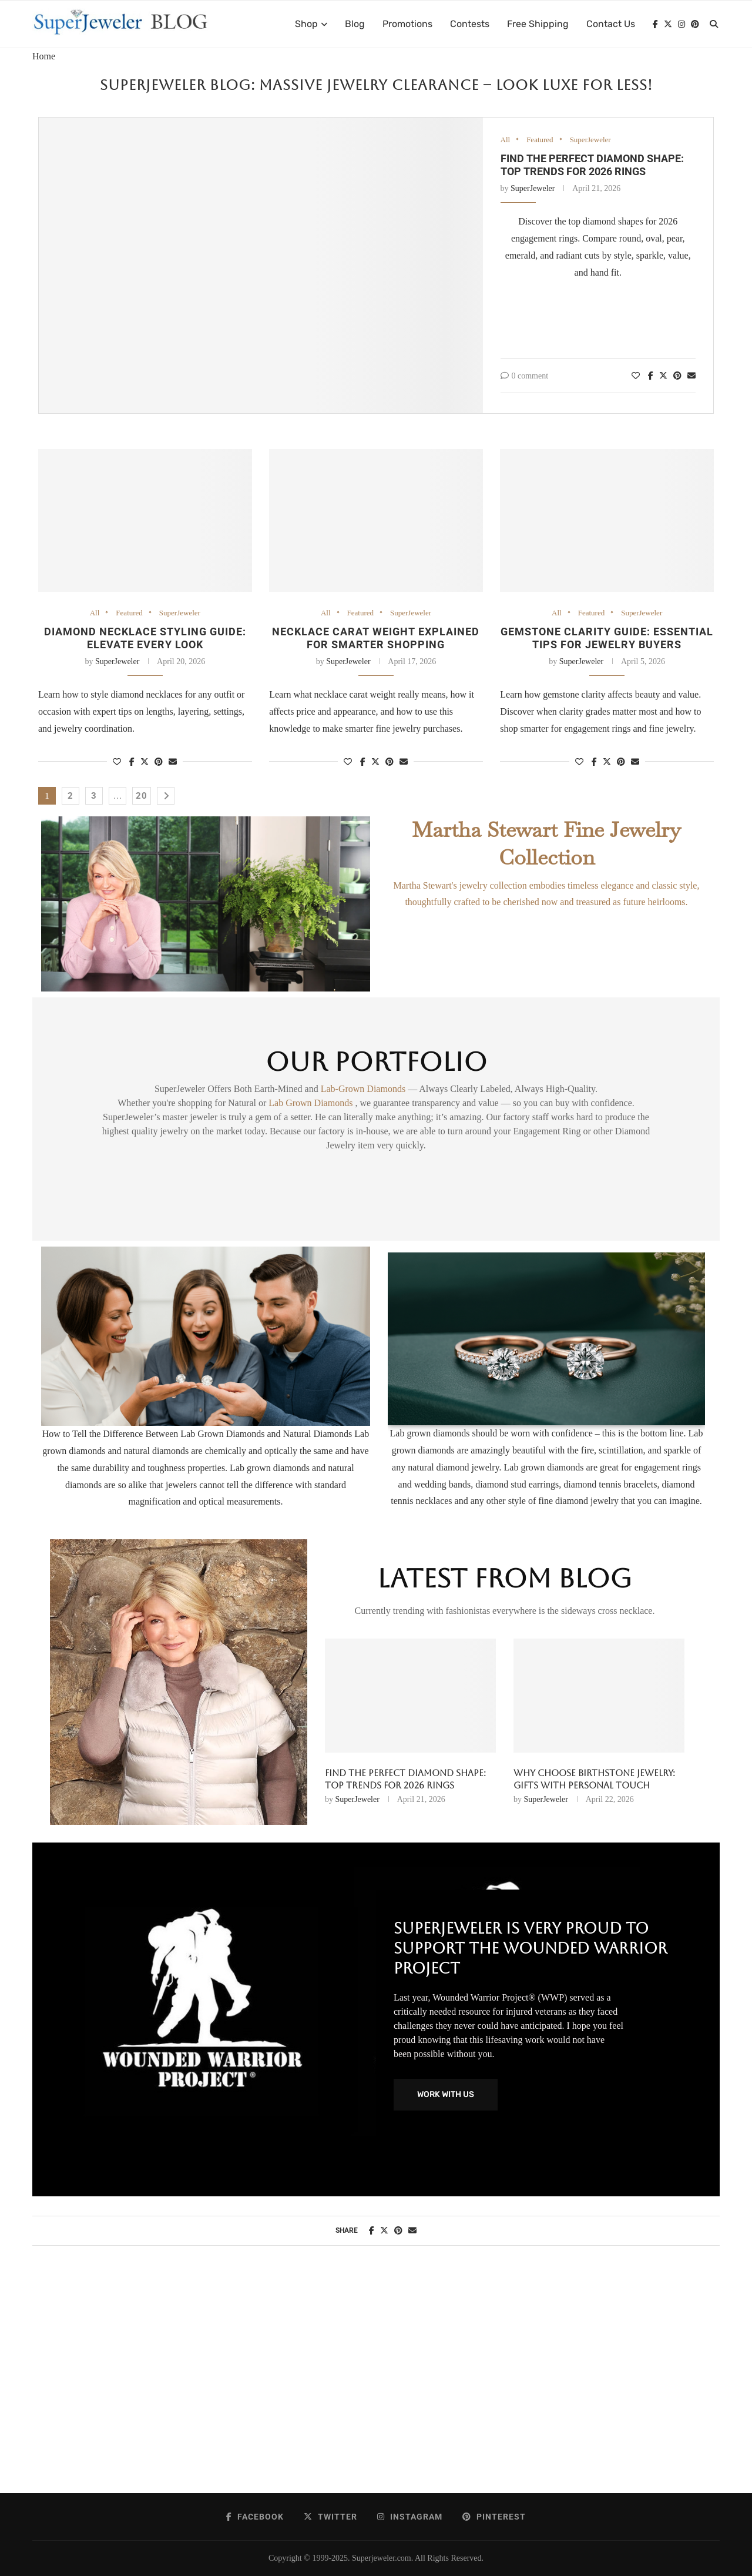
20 (141, 795)
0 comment (525, 375)
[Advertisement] (376, 2381)
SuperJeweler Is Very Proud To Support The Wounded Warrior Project (530, 1948)
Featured (539, 139)
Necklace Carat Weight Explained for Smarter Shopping (375, 638)
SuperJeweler (590, 139)
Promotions (407, 23)
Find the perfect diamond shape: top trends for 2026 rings (592, 164)
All (506, 139)
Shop (306, 23)
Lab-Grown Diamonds (364, 1089)
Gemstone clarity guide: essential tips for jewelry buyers (607, 638)
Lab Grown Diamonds (311, 1103)
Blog (355, 23)
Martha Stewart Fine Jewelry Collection (546, 843)
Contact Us (610, 23)
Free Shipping (538, 23)
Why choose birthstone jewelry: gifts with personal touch (594, 1779)
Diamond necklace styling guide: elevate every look (145, 638)
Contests (469, 23)
